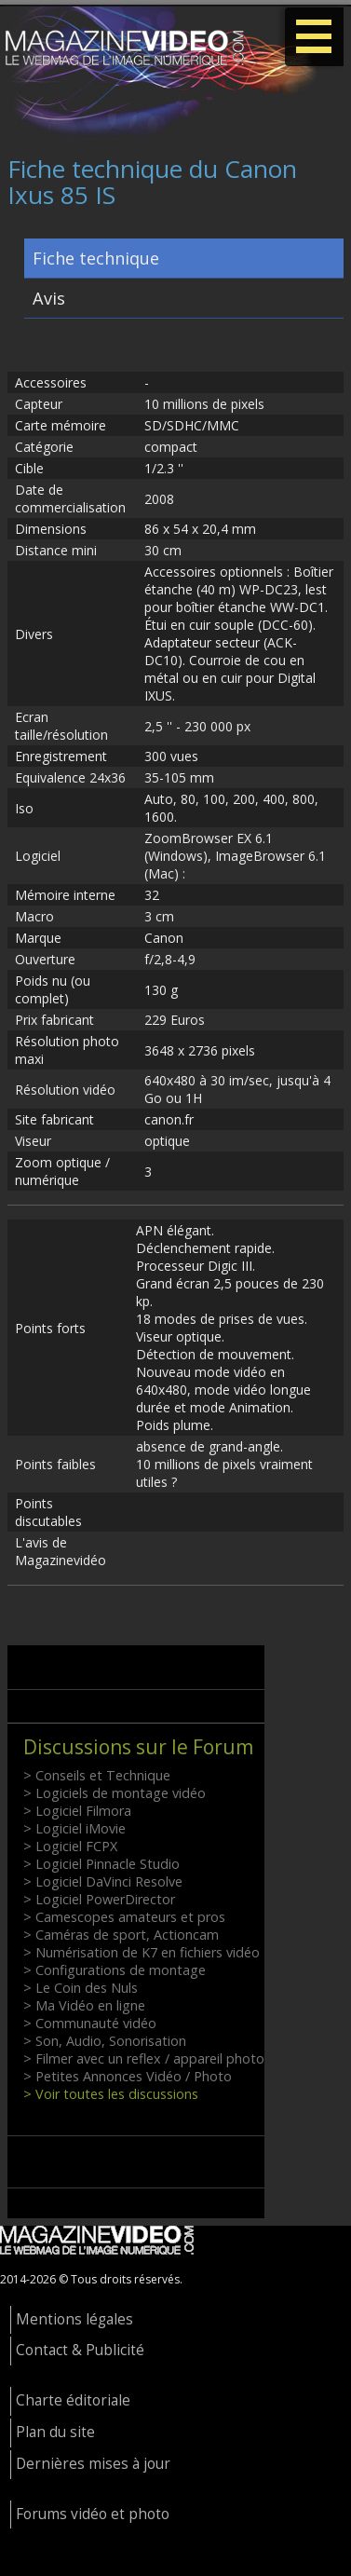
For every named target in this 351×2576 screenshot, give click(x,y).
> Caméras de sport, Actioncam (121, 1934)
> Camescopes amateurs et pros (124, 1917)
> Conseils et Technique (96, 1775)
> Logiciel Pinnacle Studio (101, 1864)
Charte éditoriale (73, 2400)
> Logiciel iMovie (74, 1828)
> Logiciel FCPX (70, 1846)
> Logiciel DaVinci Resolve (102, 1881)
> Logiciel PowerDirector (99, 1899)
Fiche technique (96, 258)
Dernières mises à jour (93, 2464)
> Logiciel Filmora (77, 1811)
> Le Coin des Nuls (80, 1988)
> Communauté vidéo (89, 2023)
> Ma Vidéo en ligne (84, 2005)
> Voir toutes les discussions (110, 2094)
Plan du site (55, 2432)
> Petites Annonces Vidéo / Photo (127, 2076)
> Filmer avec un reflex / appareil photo (143, 2058)
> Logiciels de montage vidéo (114, 1793)
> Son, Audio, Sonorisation (104, 2041)
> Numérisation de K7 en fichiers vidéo (141, 1952)
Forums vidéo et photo (92, 2514)
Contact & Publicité (80, 2350)
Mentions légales (74, 2319)
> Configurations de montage (114, 1970)
